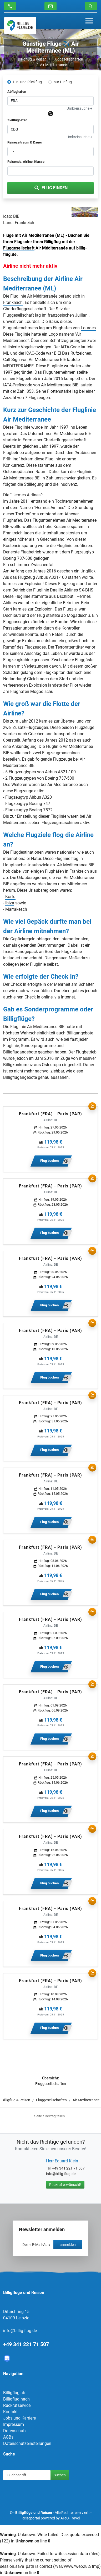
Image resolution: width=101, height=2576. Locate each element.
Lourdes (88, 327)
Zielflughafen (17, 120)
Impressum (13, 2424)
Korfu (10, 896)
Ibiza (9, 902)
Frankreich (13, 302)
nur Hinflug (63, 82)
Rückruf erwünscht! (65, 2184)
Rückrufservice (17, 2405)
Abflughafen (16, 92)
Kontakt (10, 2411)
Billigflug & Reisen (32, 59)
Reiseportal (31, 2518)
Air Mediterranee (53, 65)
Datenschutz (15, 2430)
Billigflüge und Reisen (33, 2512)
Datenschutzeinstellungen (27, 2443)
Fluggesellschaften (67, 59)
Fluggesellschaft (18, 248)
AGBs (8, 2437)
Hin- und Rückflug (27, 82)
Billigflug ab (14, 2392)
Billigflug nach (16, 2399)
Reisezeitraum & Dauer (24, 142)
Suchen (60, 2475)
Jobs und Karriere (19, 2418)
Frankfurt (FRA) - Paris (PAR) (50, 1113)
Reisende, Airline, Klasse (25, 162)
